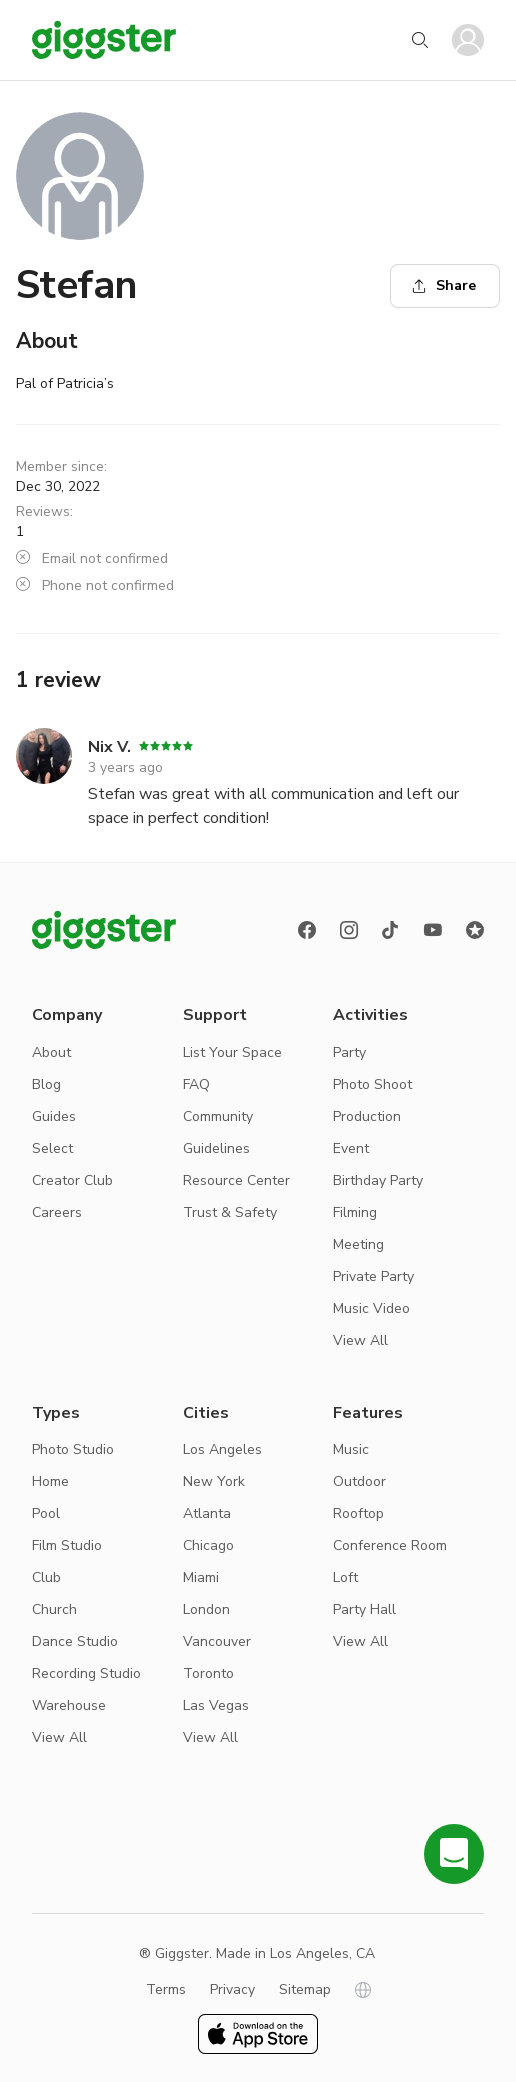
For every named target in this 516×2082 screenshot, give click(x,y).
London (206, 1609)
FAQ (196, 1084)
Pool (46, 1513)
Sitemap (305, 1989)
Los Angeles (222, 1449)
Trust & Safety (230, 1212)
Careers (57, 1212)
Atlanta (207, 1513)
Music (351, 1449)
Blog (46, 1084)
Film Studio (67, 1545)
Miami (201, 1577)
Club (46, 1577)
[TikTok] (391, 930)
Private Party (373, 1276)
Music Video (371, 1308)
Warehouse (69, 1705)
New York (214, 1481)
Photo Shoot (372, 1084)
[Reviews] (475, 930)
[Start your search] (420, 40)
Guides (54, 1116)
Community (218, 1116)
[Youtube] (433, 930)
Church (54, 1609)
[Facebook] (307, 930)
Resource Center (236, 1180)
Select (52, 1148)
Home (50, 1481)
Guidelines (216, 1148)
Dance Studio (75, 1641)
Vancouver (217, 1641)
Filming (355, 1212)
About (51, 1052)
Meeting (358, 1244)
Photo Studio (73, 1449)
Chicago (208, 1545)
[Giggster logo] (104, 930)
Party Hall (364, 1609)
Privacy (232, 1989)
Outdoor (359, 1481)
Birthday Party (378, 1180)
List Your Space (232, 1052)
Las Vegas (216, 1705)
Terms (166, 1989)
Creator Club (72, 1180)
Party (349, 1052)
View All (360, 1340)
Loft (345, 1577)
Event (351, 1148)
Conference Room (390, 1545)
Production (367, 1116)
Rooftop (358, 1513)
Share (444, 285)
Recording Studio (86, 1673)
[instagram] (349, 930)
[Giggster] (104, 40)
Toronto (208, 1673)
